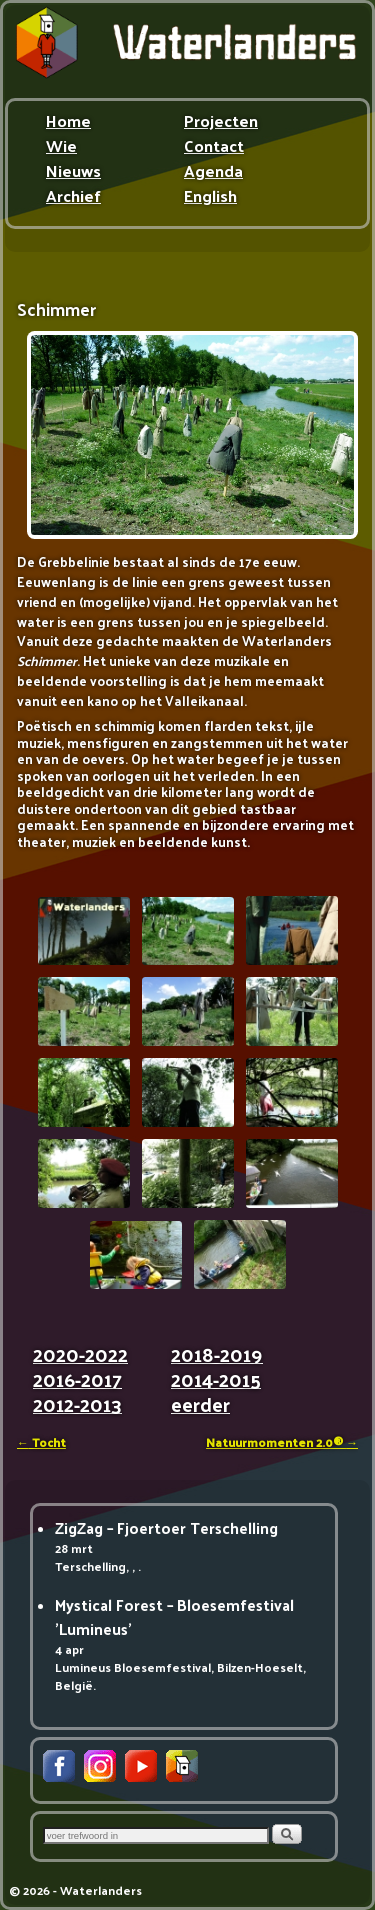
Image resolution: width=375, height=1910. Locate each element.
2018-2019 (217, 1357)
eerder (200, 1407)
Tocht (41, 1442)
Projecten (221, 123)
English (210, 198)
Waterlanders (101, 1890)
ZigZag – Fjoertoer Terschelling (166, 1527)
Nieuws (73, 173)
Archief (73, 198)
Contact (214, 148)
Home (68, 123)
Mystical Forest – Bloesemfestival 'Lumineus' (174, 1616)
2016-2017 (77, 1382)
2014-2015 (216, 1382)
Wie (61, 148)
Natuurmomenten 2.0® (282, 1442)
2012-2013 (77, 1407)
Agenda (213, 173)
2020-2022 (80, 1357)
